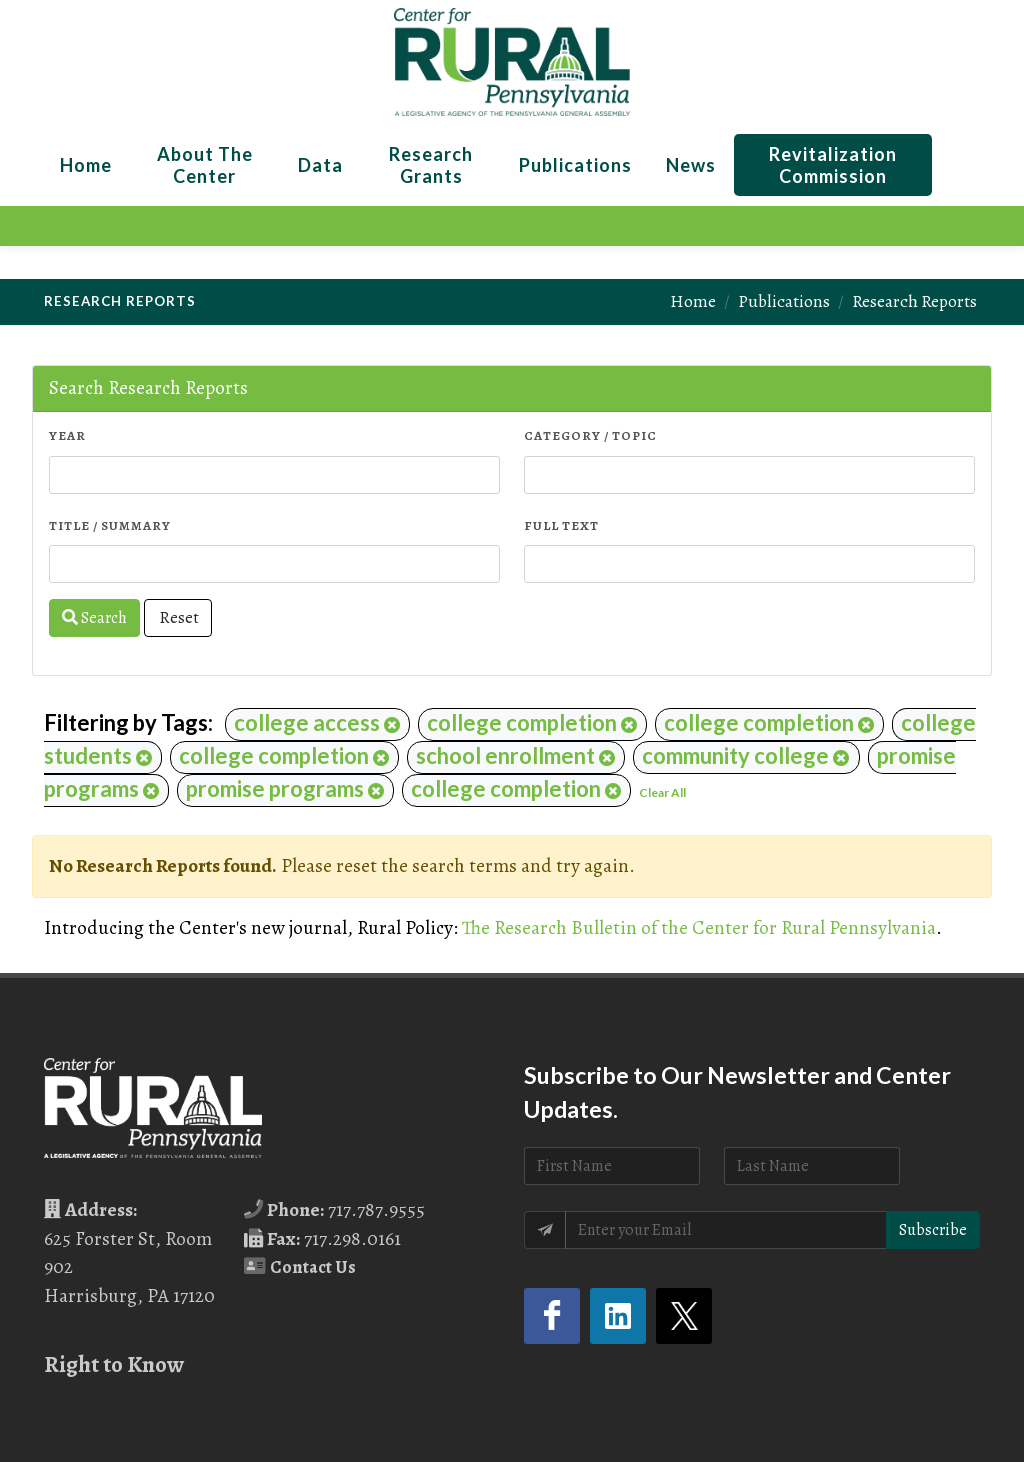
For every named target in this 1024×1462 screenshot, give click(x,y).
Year (67, 435)
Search (94, 618)
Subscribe (933, 1230)
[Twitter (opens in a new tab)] (684, 1316)
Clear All (662, 792)
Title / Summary (110, 525)
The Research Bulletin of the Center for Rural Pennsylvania (699, 927)
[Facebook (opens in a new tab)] (552, 1316)
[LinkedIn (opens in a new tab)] (618, 1316)
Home (693, 301)
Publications (784, 301)
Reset (178, 618)
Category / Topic (590, 435)
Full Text (561, 525)
